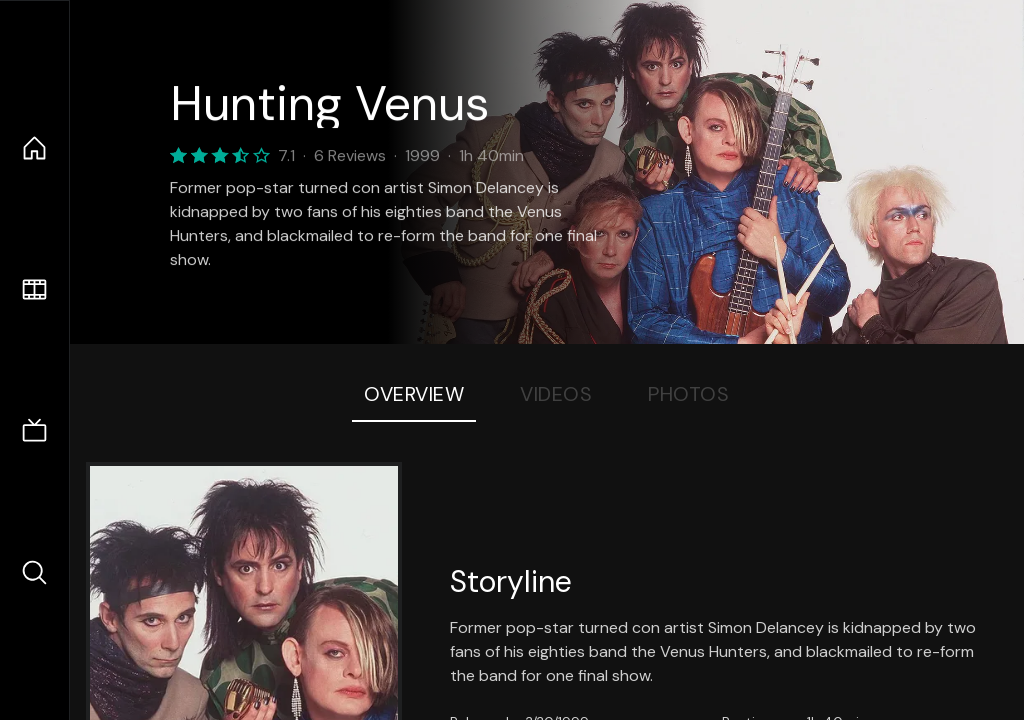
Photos (688, 394)
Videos (556, 394)
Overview (414, 394)
